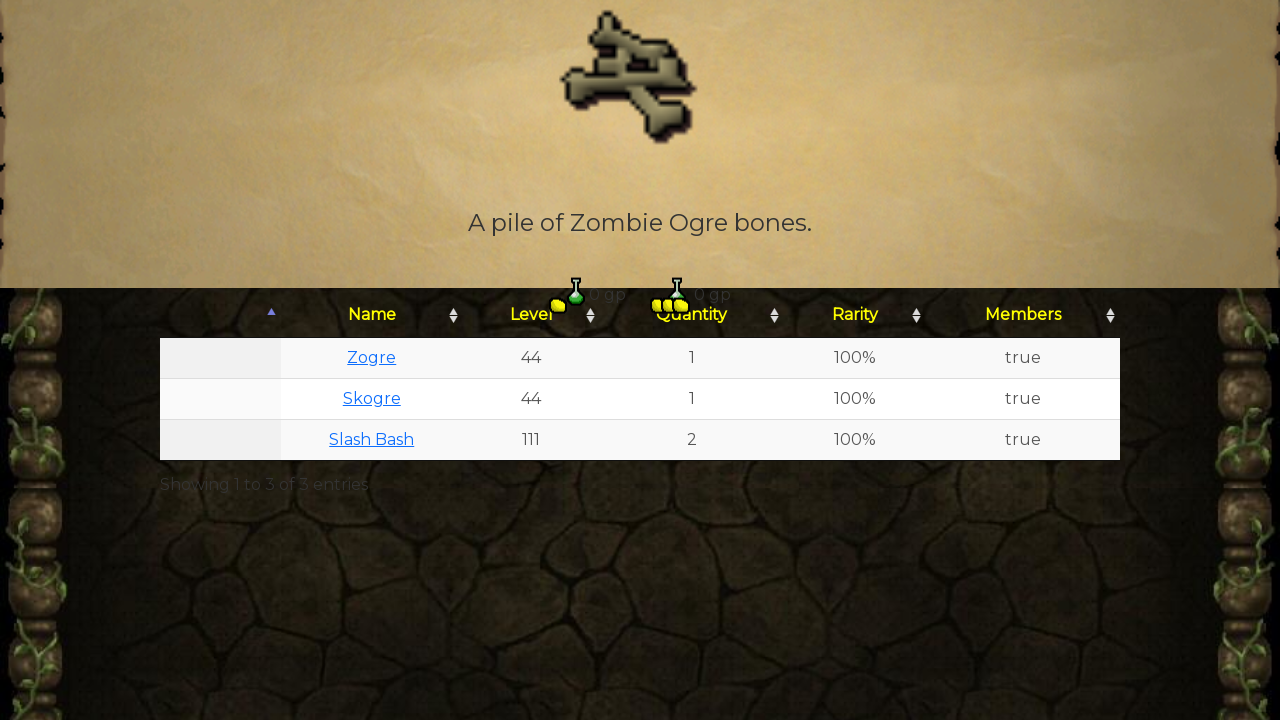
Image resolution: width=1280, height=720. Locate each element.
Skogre (372, 398)
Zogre (371, 357)
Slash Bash (371, 439)
